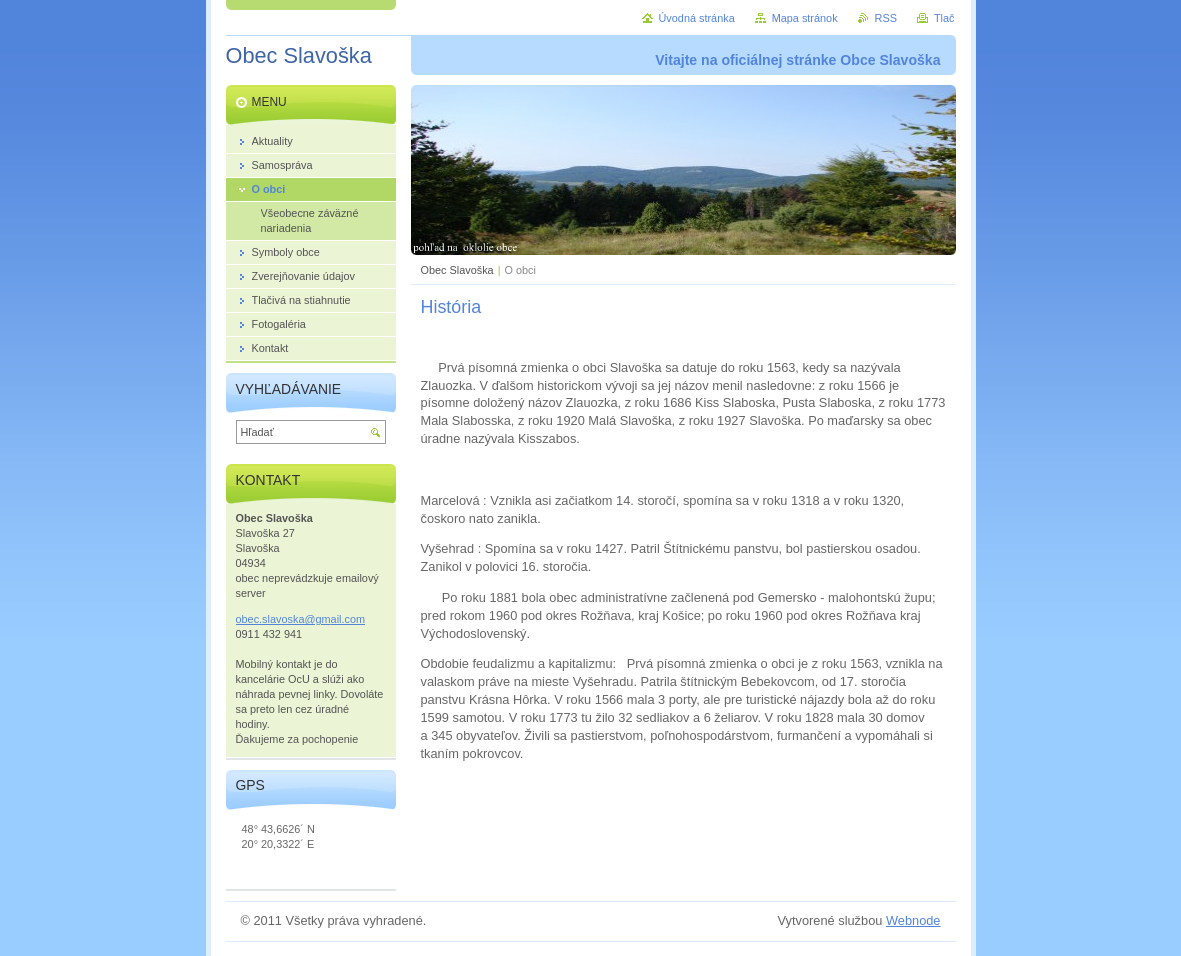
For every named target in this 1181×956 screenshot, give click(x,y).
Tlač (944, 18)
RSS (886, 18)
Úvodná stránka (697, 18)
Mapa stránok (805, 18)
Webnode (913, 920)
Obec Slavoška (457, 270)
